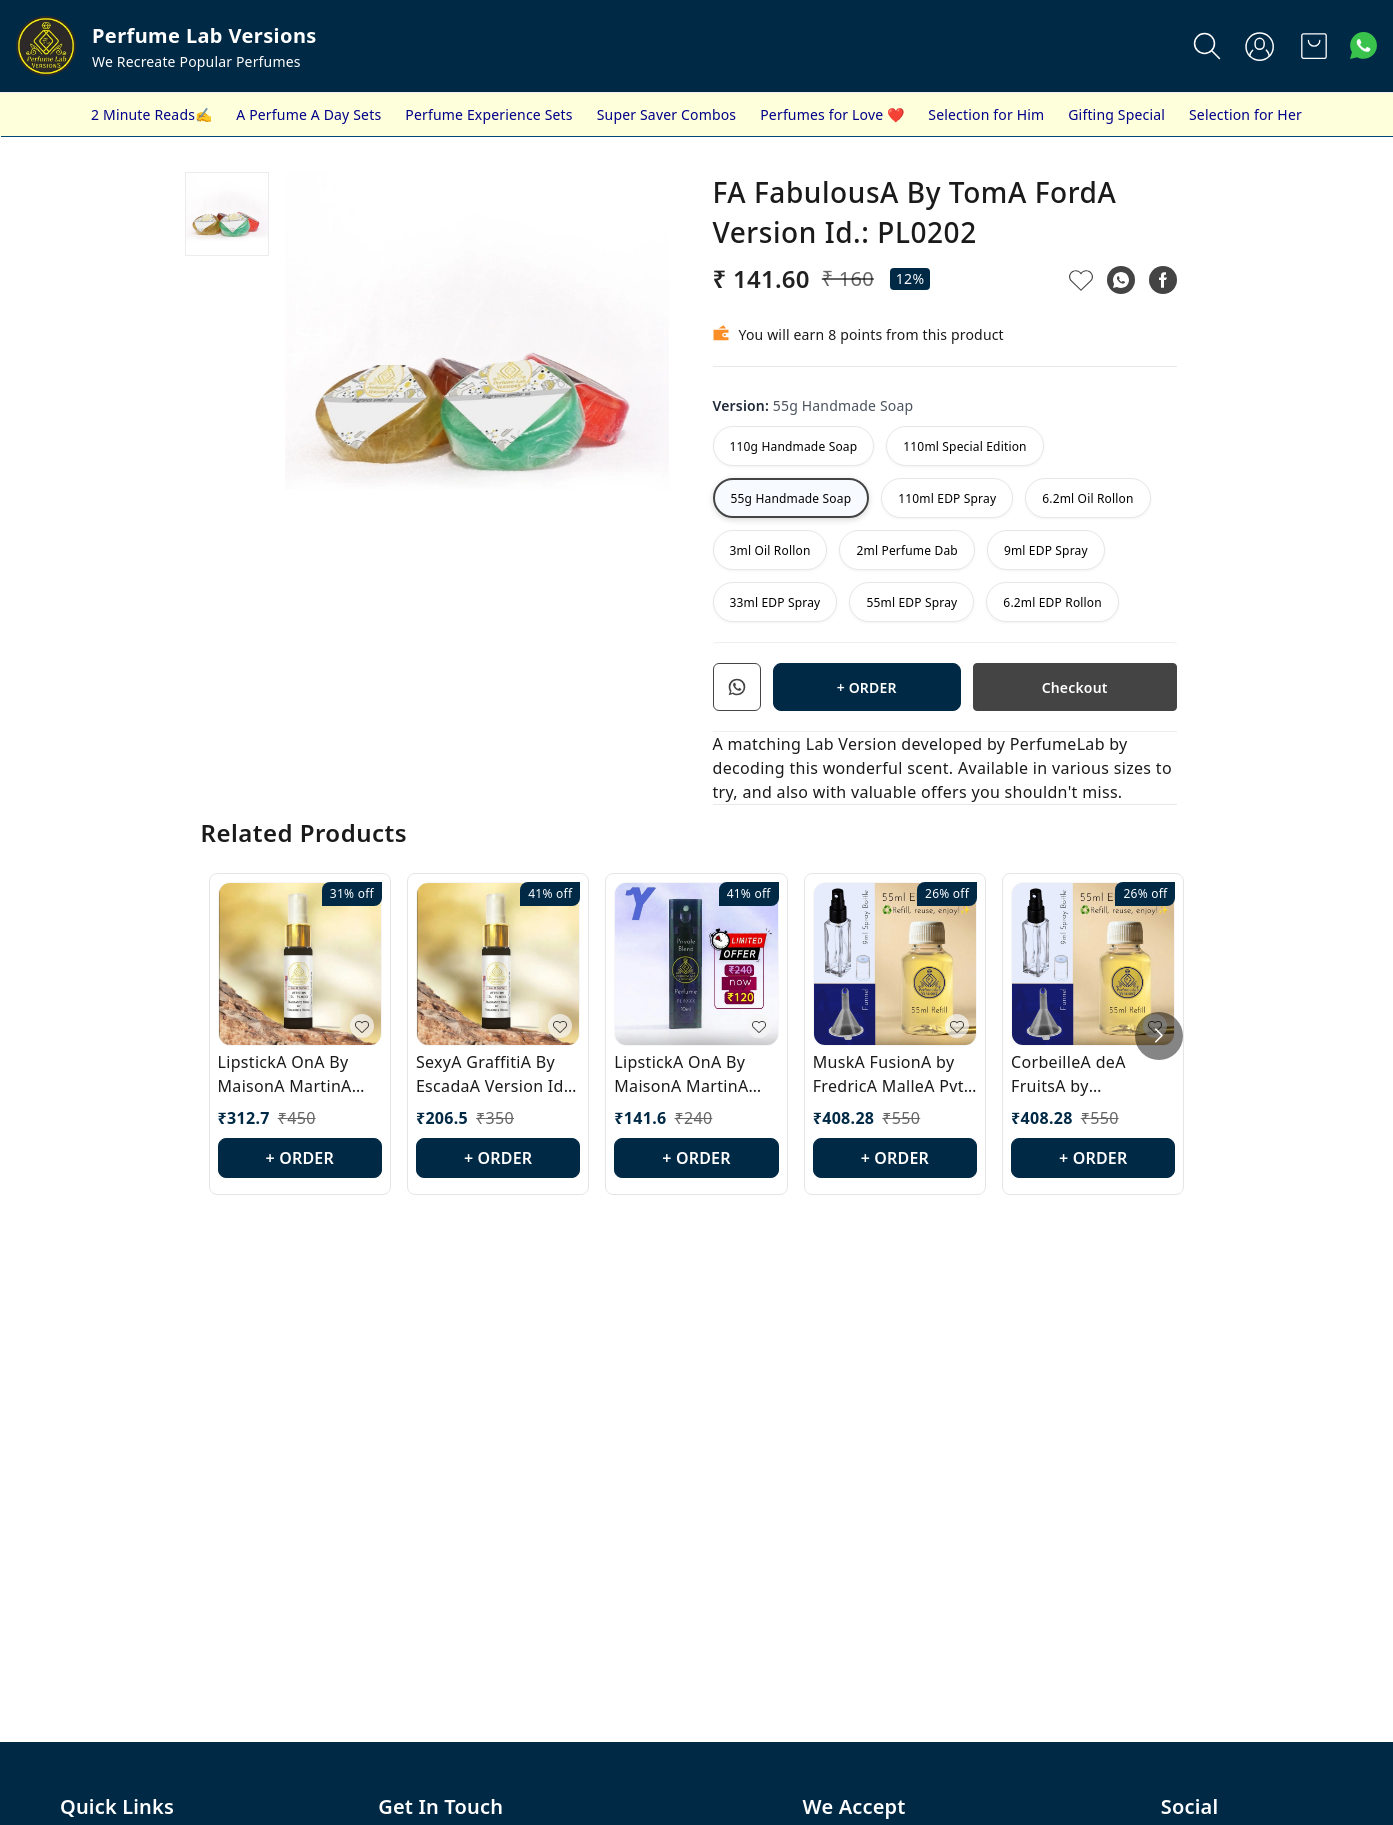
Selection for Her (1245, 114)
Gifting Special (1116, 114)
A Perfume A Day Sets (308, 114)
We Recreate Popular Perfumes (196, 61)
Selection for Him (986, 114)
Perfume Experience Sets (488, 114)
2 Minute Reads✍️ (151, 114)
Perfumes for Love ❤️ (832, 114)
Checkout (1075, 687)
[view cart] (1314, 46)
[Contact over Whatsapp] (1363, 45)
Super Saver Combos (667, 114)
